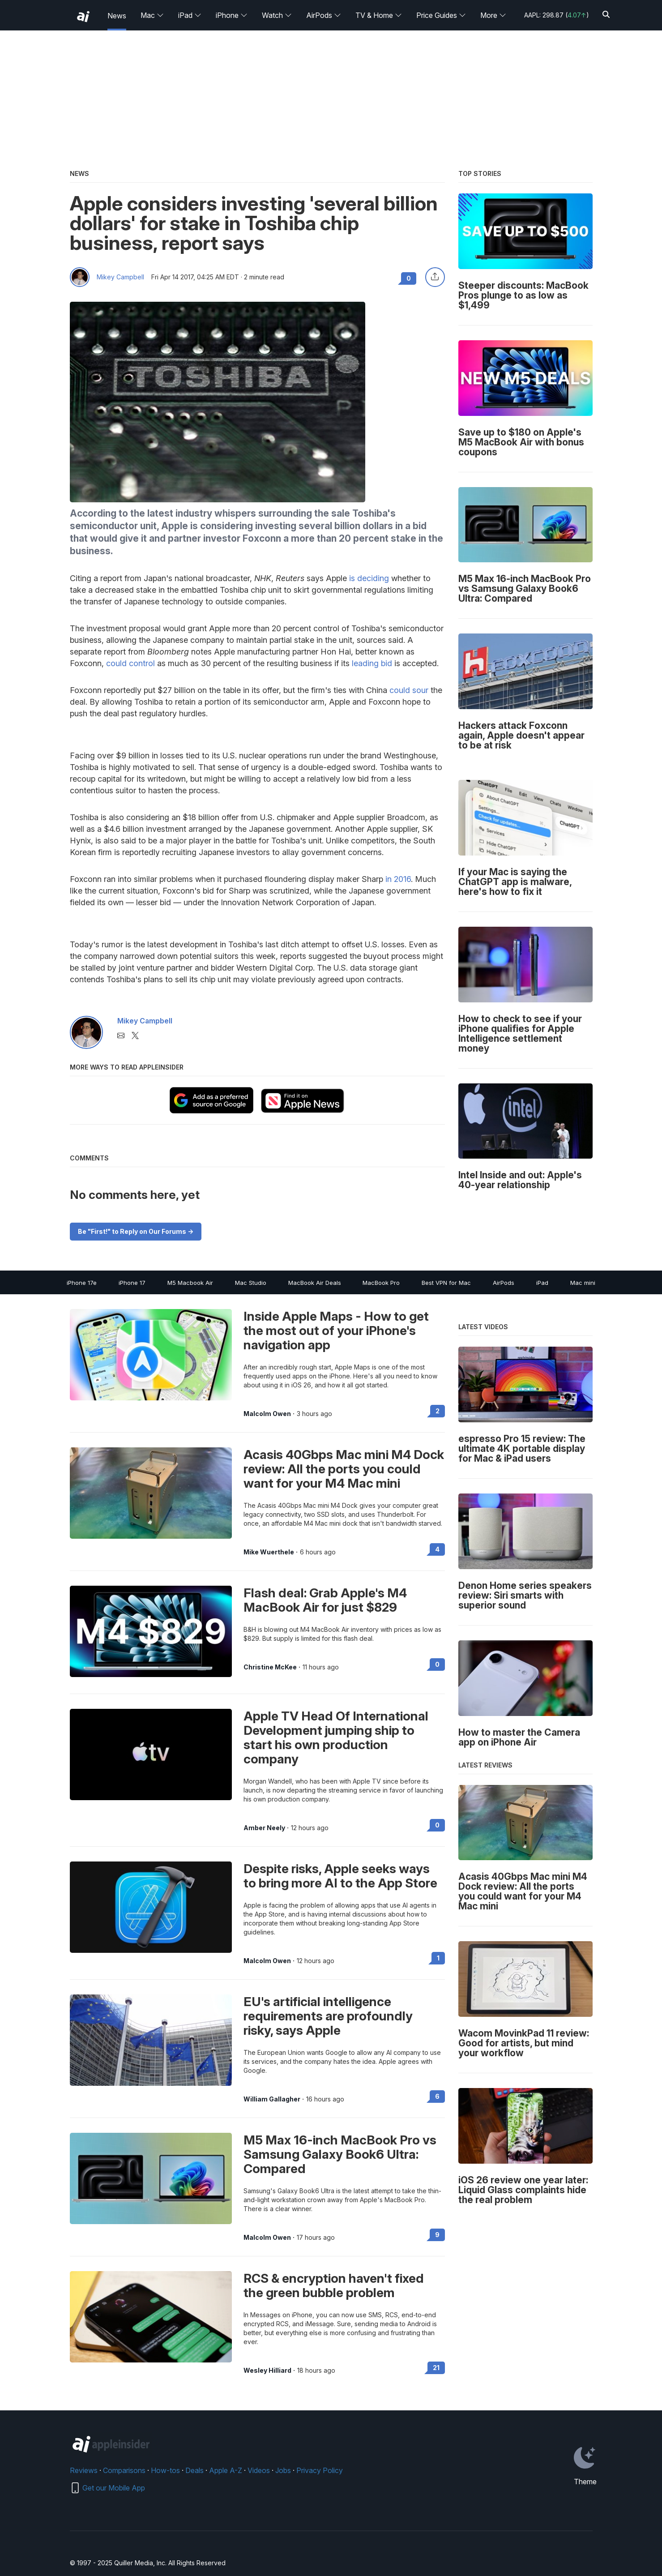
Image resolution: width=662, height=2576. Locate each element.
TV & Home (378, 15)
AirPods (323, 15)
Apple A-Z (225, 2470)
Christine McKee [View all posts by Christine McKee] (270, 1667)
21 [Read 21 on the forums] (436, 2367)
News (116, 15)
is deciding (369, 578)
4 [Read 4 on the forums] (437, 1549)
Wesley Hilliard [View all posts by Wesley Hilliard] (267, 2370)
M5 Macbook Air (190, 1282)
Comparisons (124, 2470)
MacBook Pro (381, 1282)
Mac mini (582, 1282)
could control (130, 663)
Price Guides (441, 15)
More (493, 15)
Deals (194, 2470)
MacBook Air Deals (314, 1282)
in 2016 (398, 879)
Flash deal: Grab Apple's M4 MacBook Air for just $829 (325, 1600)
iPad (189, 15)
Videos (259, 2470)
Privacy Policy (319, 2470)
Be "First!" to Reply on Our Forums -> (135, 1231)
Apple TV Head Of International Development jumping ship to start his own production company (335, 1737)
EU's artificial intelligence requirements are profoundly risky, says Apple (328, 2016)
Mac (152, 15)
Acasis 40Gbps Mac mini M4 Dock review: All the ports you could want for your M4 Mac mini (343, 1469)
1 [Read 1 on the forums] (438, 1958)
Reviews (84, 2470)
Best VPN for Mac (446, 1282)
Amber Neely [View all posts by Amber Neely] (264, 1827)
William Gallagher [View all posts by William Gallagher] (271, 2099)
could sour (408, 690)
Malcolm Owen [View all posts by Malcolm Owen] (267, 1413)
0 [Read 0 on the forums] (437, 1664)
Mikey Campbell (120, 277)
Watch (277, 15)
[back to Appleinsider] (83, 16)
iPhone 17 (132, 1282)
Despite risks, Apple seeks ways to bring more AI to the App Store (340, 1876)
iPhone (232, 15)
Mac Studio (250, 1282)
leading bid (372, 663)
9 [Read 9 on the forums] (437, 2234)
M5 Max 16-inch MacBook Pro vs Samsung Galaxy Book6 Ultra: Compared (339, 2154)
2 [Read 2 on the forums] (438, 1411)
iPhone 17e (82, 1282)
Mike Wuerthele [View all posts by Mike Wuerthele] (268, 1552)
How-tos (165, 2470)
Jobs (283, 2470)
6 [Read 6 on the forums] (437, 2096)
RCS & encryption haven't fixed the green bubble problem (333, 2285)
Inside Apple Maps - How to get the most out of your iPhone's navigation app (336, 1330)
